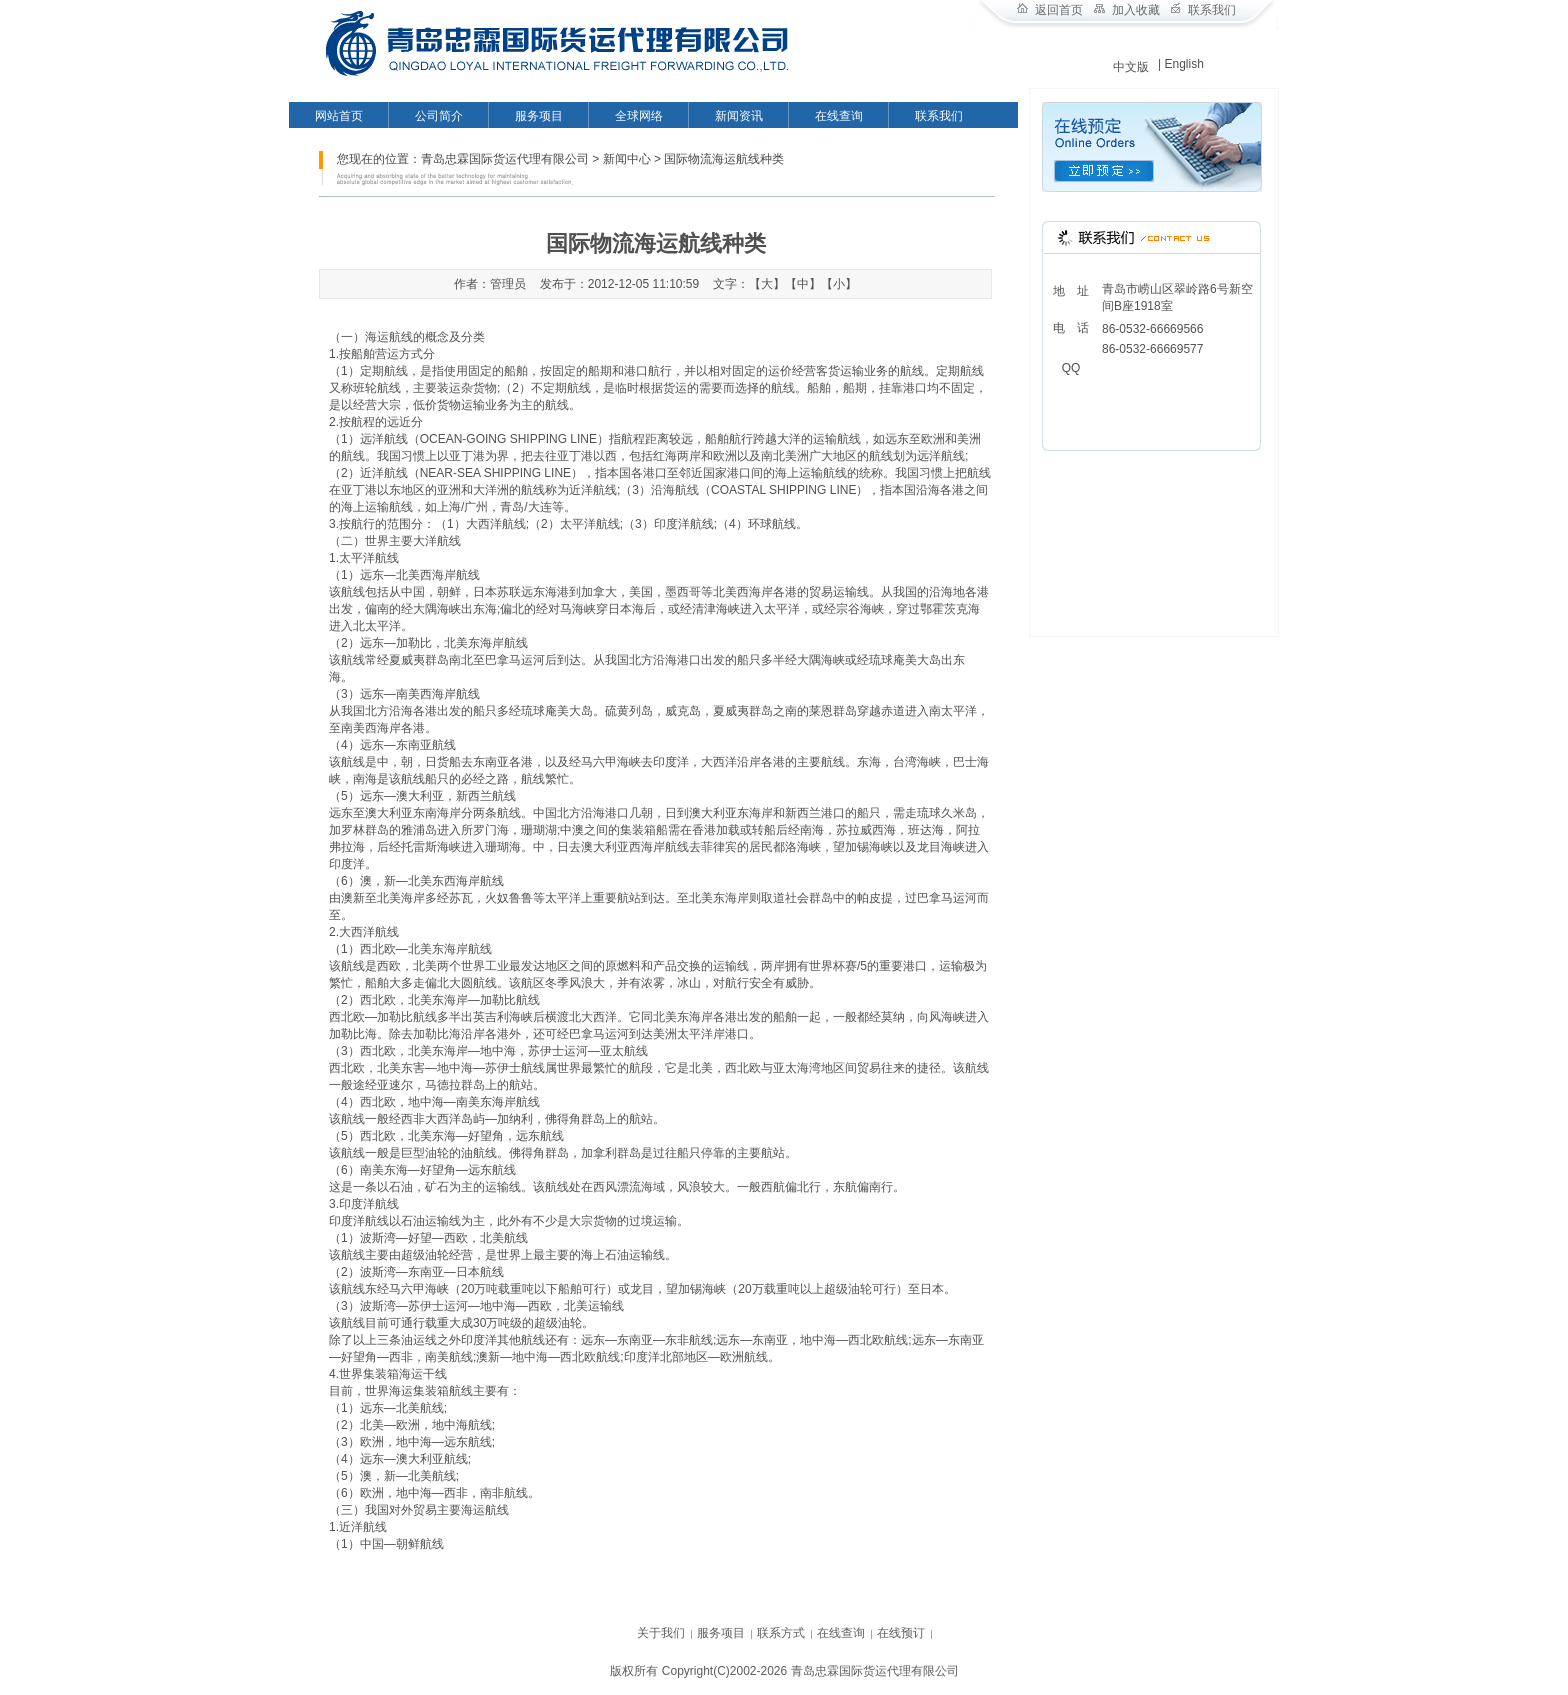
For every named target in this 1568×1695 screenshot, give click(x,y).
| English (1181, 64)
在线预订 (901, 1633)
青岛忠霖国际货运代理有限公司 (505, 159)
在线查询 (839, 116)
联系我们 (1212, 10)
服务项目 (539, 116)
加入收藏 (1136, 10)
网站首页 (339, 116)
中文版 (1131, 67)
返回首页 (1059, 10)
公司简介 (439, 116)
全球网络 (639, 116)
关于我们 (661, 1633)
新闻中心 (627, 159)
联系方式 (781, 1633)
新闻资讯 (739, 116)
